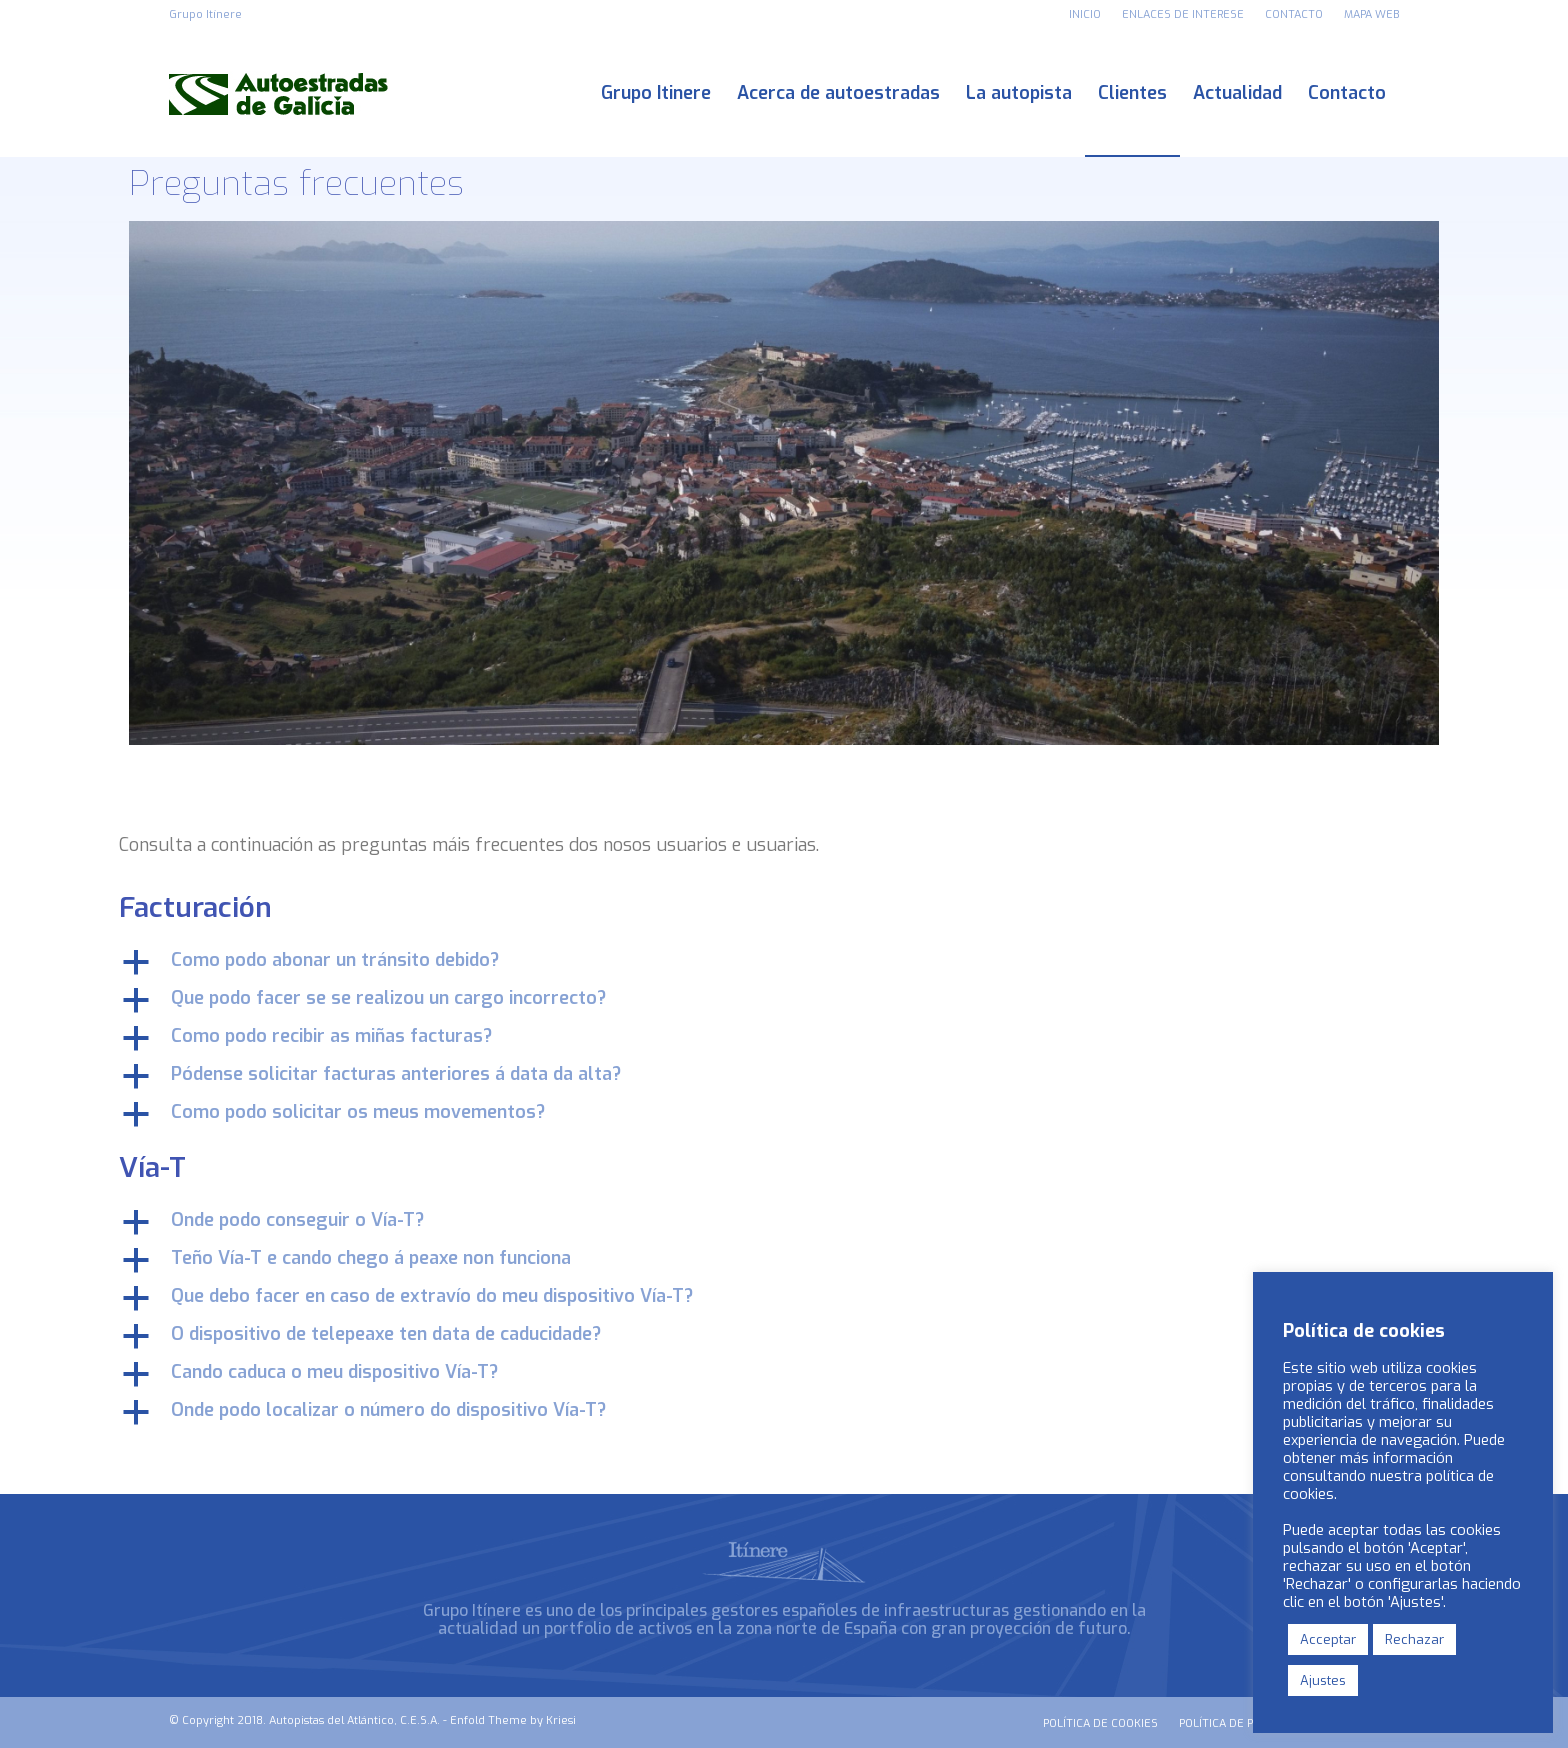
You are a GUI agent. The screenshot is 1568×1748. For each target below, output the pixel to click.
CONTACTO (1294, 14)
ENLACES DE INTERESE (1183, 14)
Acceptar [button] (1328, 1639)
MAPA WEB (1371, 14)
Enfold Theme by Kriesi (513, 1720)
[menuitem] (1085, 15)
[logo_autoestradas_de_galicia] (279, 93)
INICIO (1085, 14)
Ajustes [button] (1323, 1680)
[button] (784, 962)
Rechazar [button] (1414, 1639)
